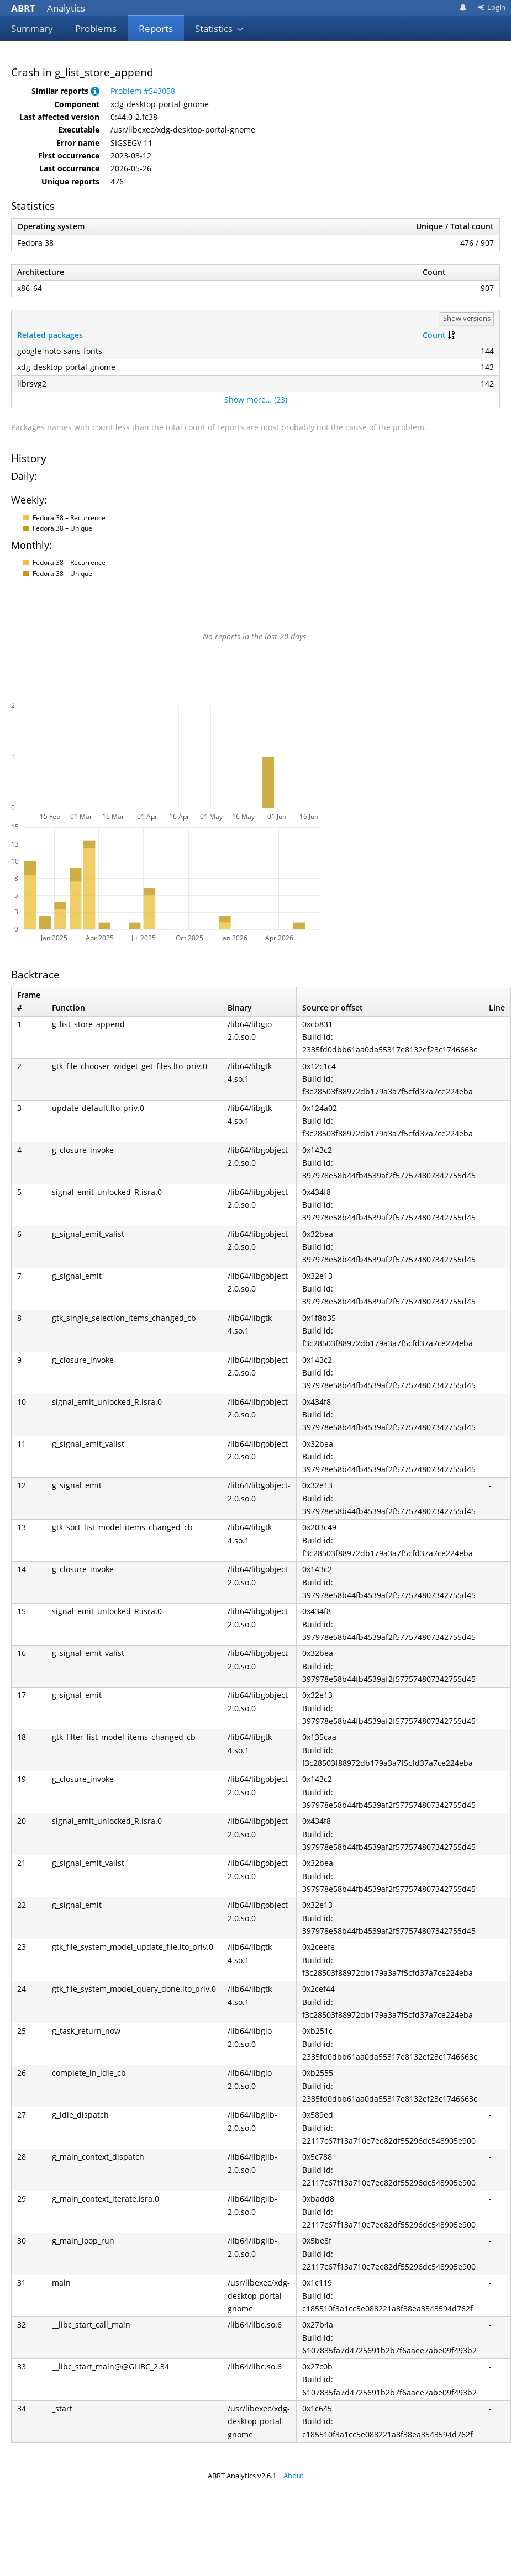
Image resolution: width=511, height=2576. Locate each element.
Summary (32, 28)
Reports (156, 28)
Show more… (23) (255, 399)
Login (491, 7)
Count (434, 335)
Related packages (50, 335)
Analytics (48, 8)
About (293, 2475)
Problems (96, 28)
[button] (95, 91)
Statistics (219, 28)
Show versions (467, 318)
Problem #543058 (142, 91)
